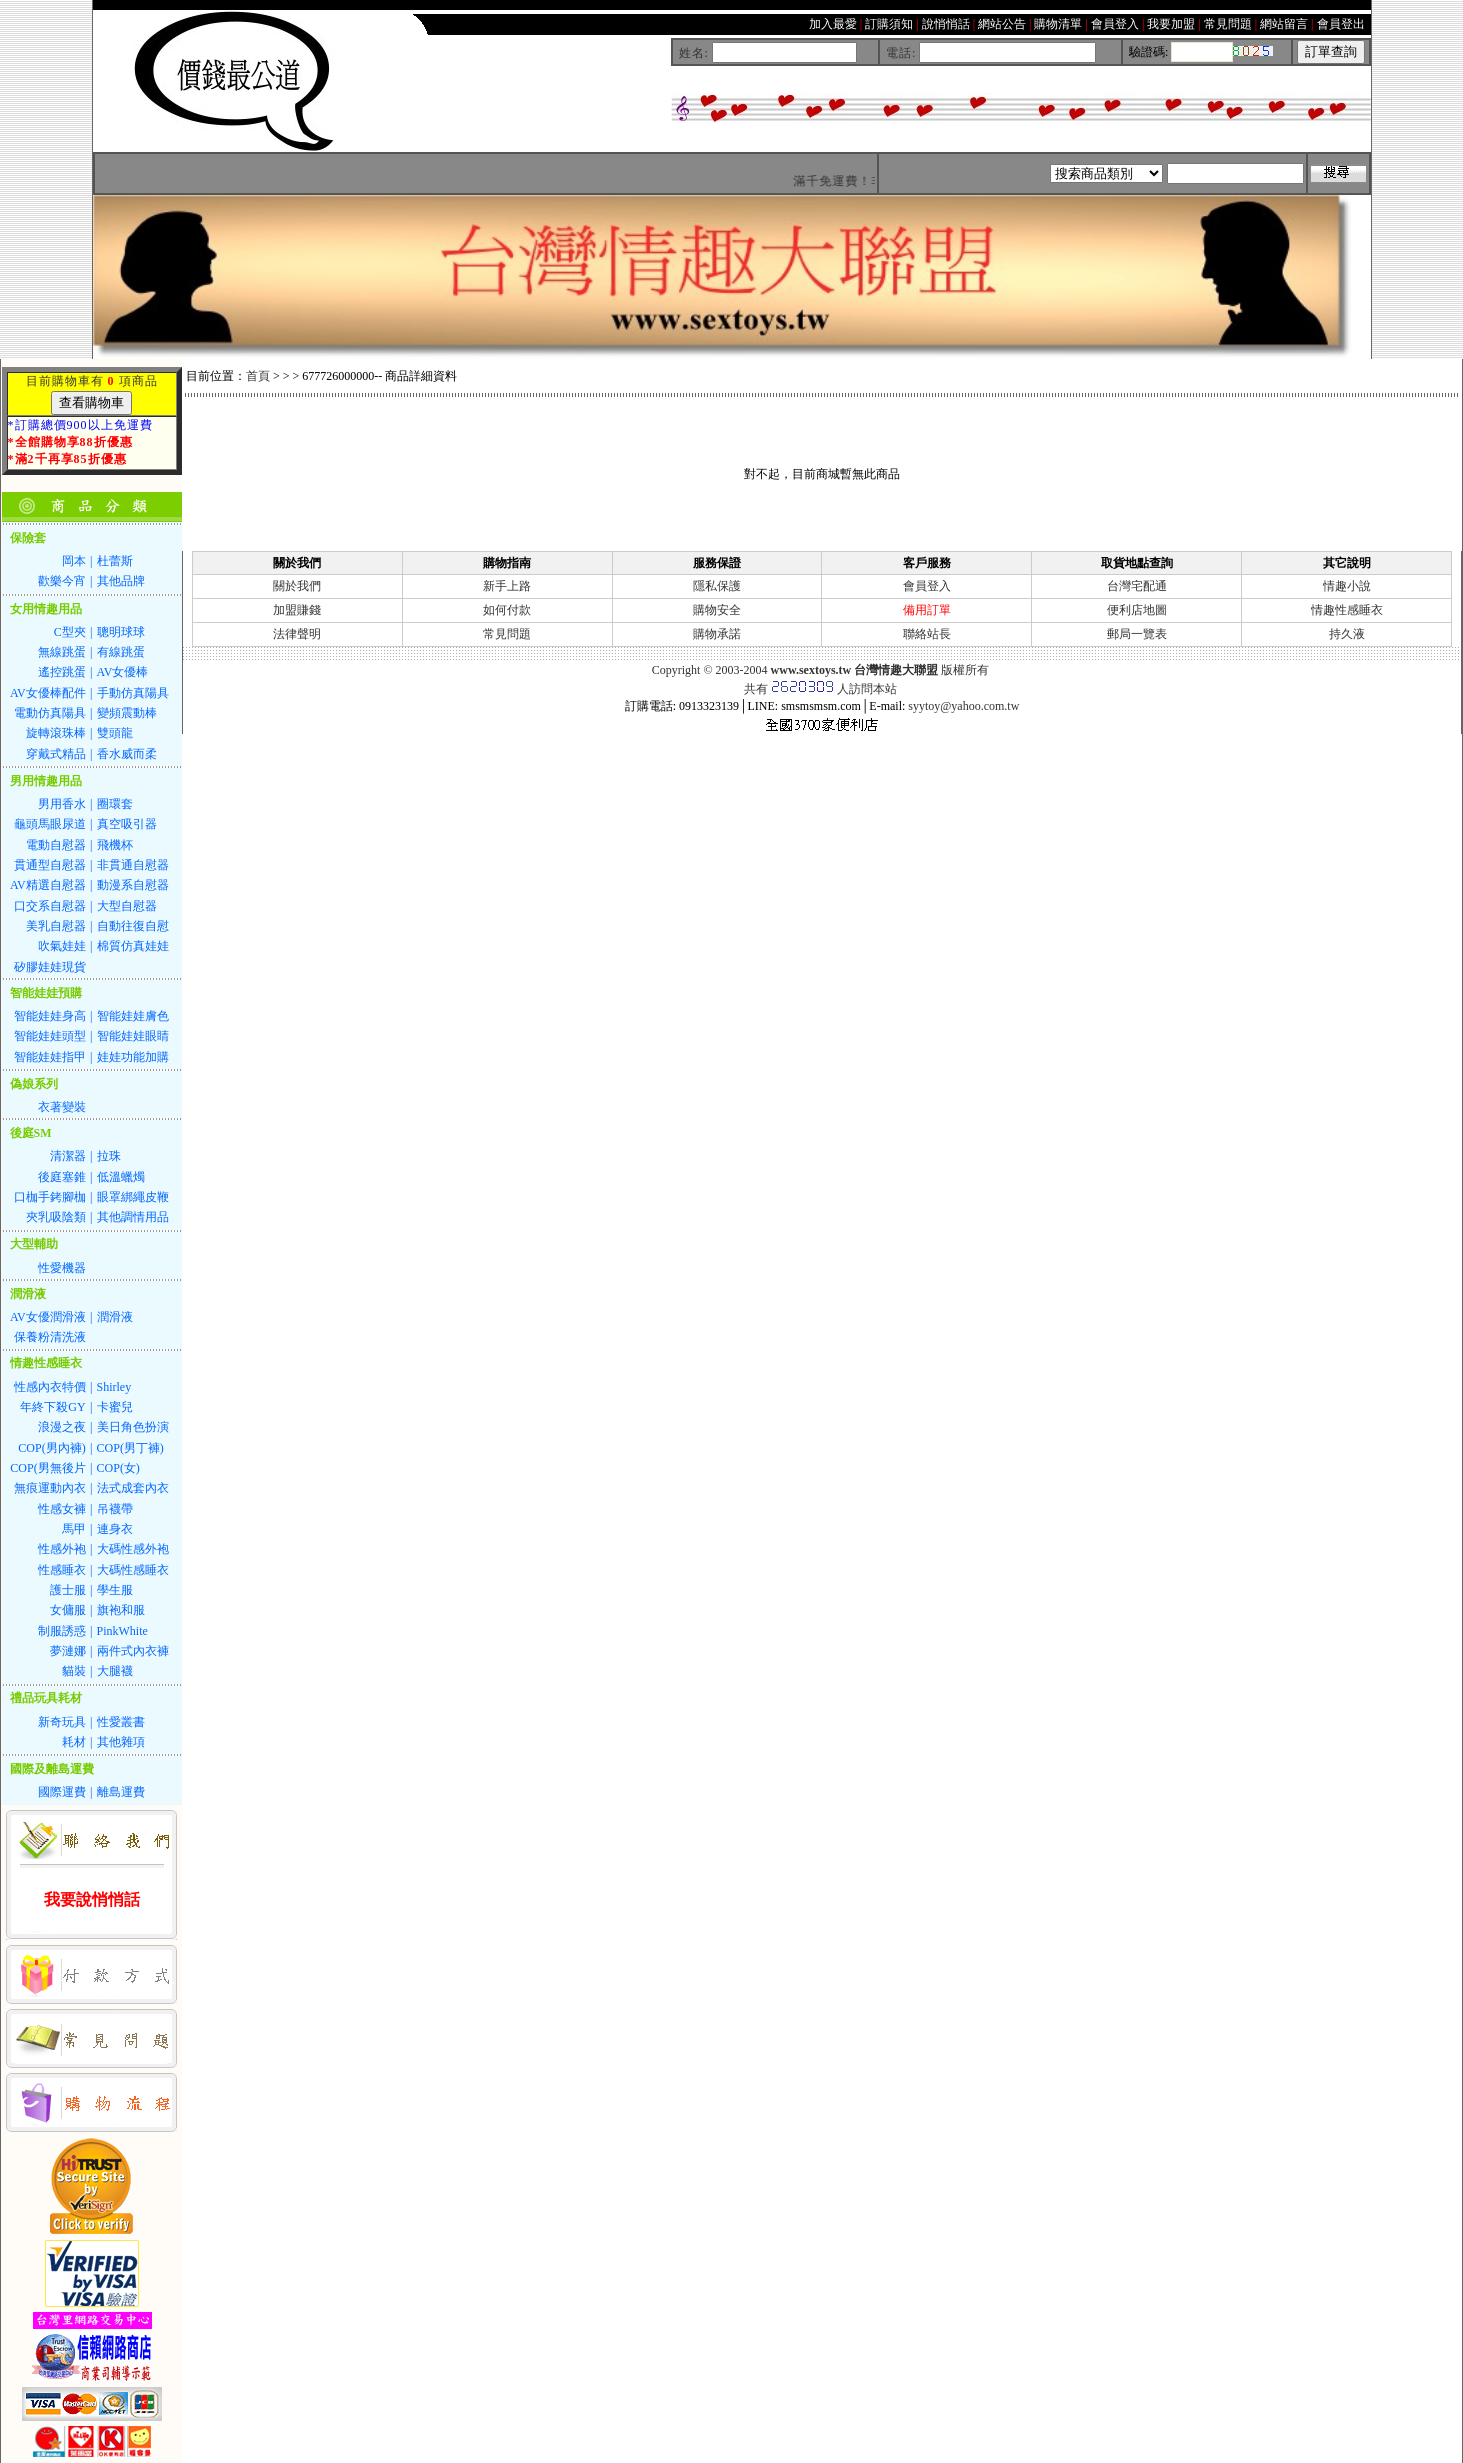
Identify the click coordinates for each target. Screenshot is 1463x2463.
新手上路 (507, 586)
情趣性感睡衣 (1347, 610)
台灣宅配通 (1137, 586)
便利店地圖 (1137, 610)
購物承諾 (717, 634)
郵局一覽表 (1137, 634)
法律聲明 (297, 634)
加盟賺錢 (297, 610)
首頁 (258, 376)
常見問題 (507, 634)
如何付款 (507, 610)
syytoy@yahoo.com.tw (963, 706)
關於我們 (297, 586)
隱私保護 (717, 586)
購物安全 (717, 610)
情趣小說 (1347, 586)
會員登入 (927, 586)
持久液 (1347, 634)
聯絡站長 (927, 634)
